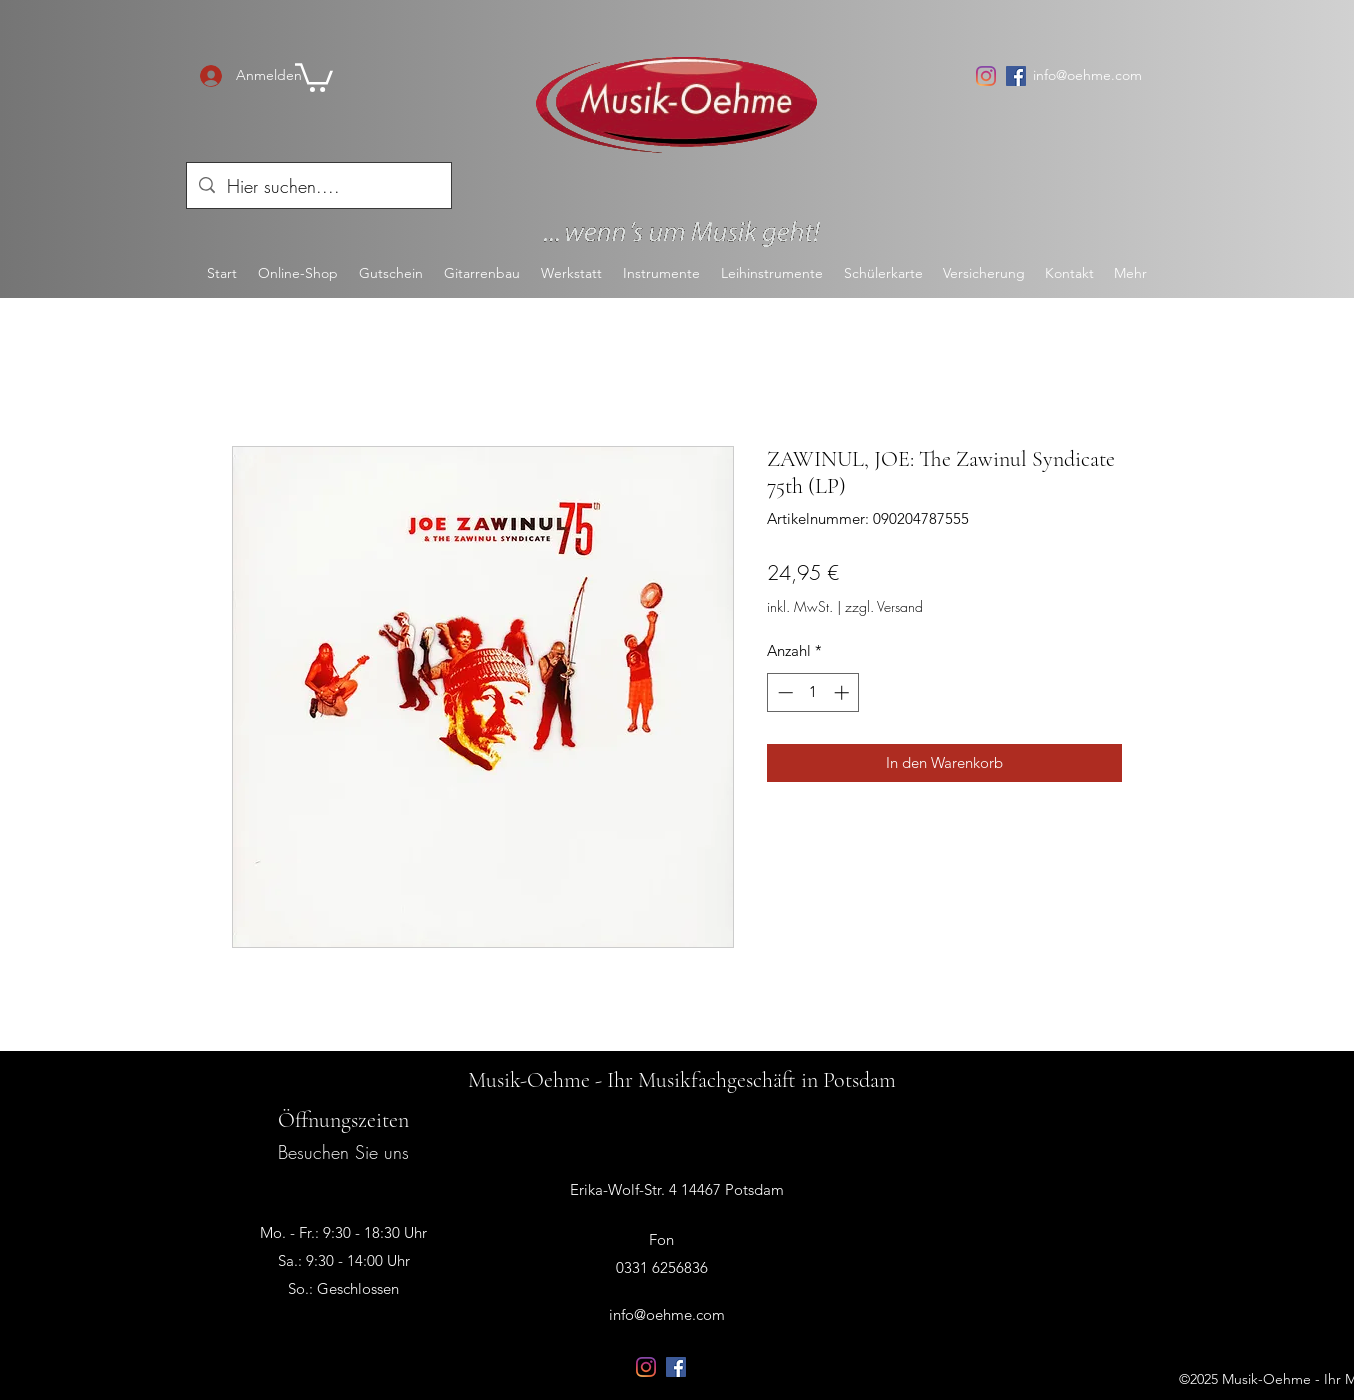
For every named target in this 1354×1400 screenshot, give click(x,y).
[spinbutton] (813, 692)
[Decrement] (783, 692)
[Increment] (843, 692)
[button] (314, 76)
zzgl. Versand (884, 606)
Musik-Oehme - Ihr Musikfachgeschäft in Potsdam (682, 1080)
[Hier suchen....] (318, 187)
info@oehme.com (1087, 75)
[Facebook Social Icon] (1016, 76)
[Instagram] (986, 76)
